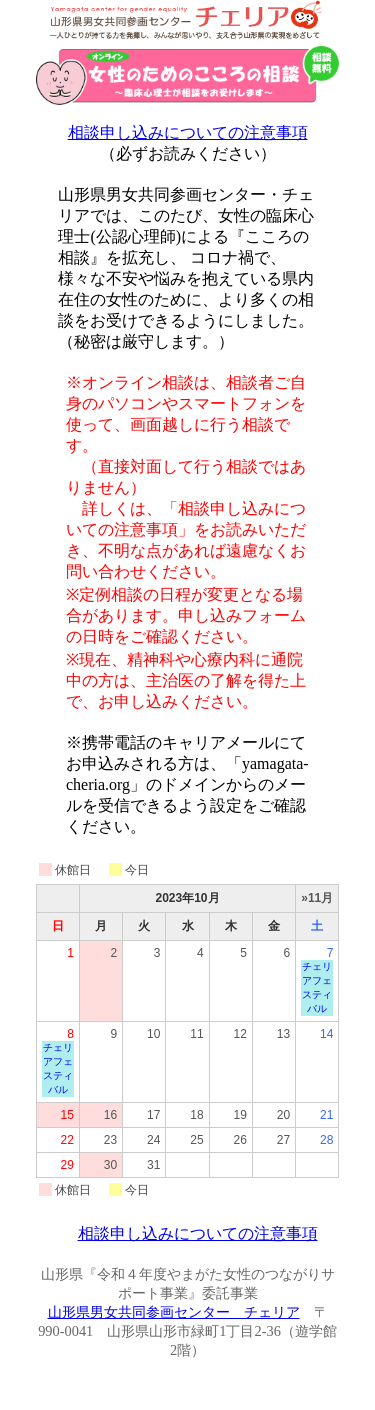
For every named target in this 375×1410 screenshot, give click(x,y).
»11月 (317, 898)
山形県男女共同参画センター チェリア (174, 1312)
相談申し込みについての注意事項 (188, 132)
